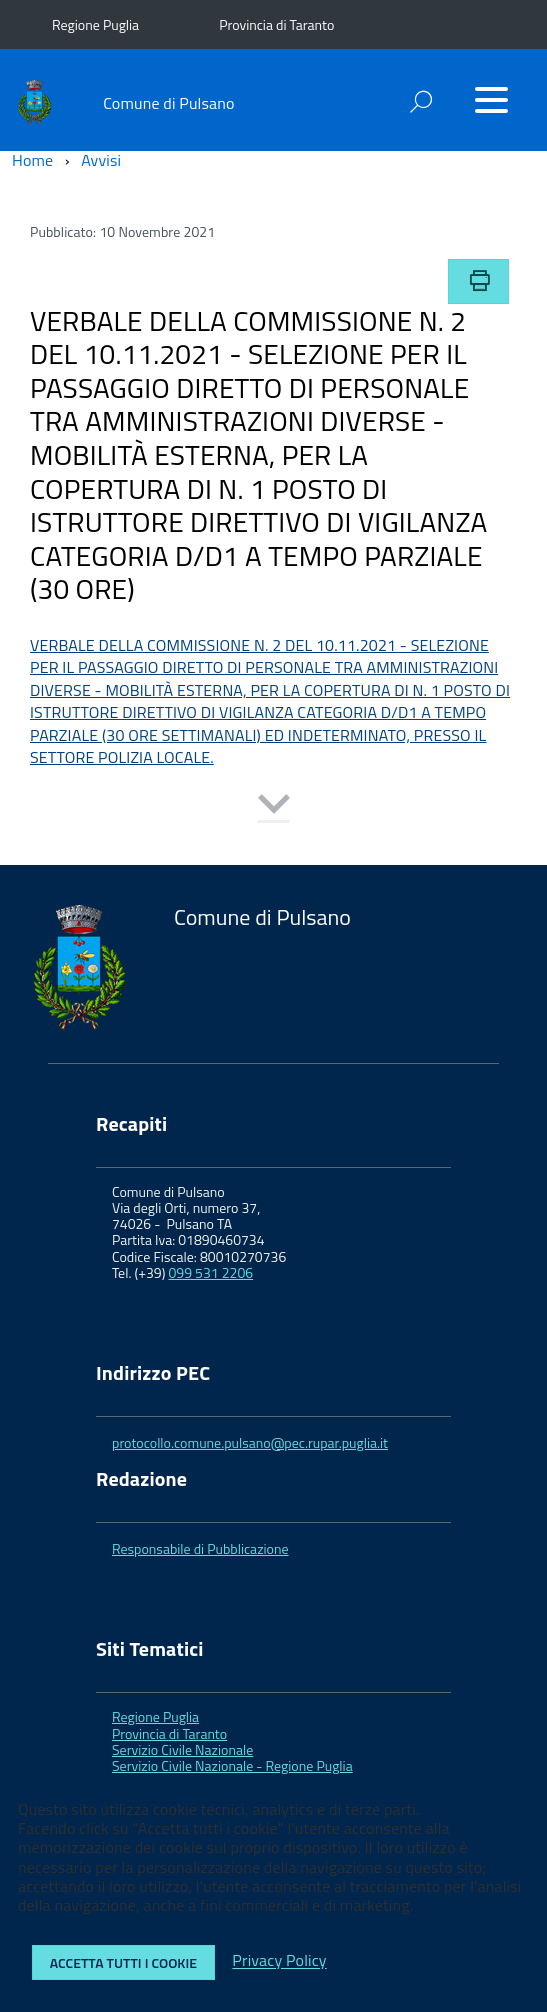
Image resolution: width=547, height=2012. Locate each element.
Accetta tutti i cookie (123, 1962)
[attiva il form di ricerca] (421, 101)
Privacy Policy (279, 1961)
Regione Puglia (95, 24)
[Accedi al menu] (491, 100)
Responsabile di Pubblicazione (200, 1548)
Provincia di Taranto (276, 24)
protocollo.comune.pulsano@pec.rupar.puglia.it (250, 1442)
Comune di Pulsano (168, 103)
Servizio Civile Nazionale (182, 1749)
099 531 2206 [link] (211, 1272)
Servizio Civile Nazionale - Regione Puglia (232, 1765)
